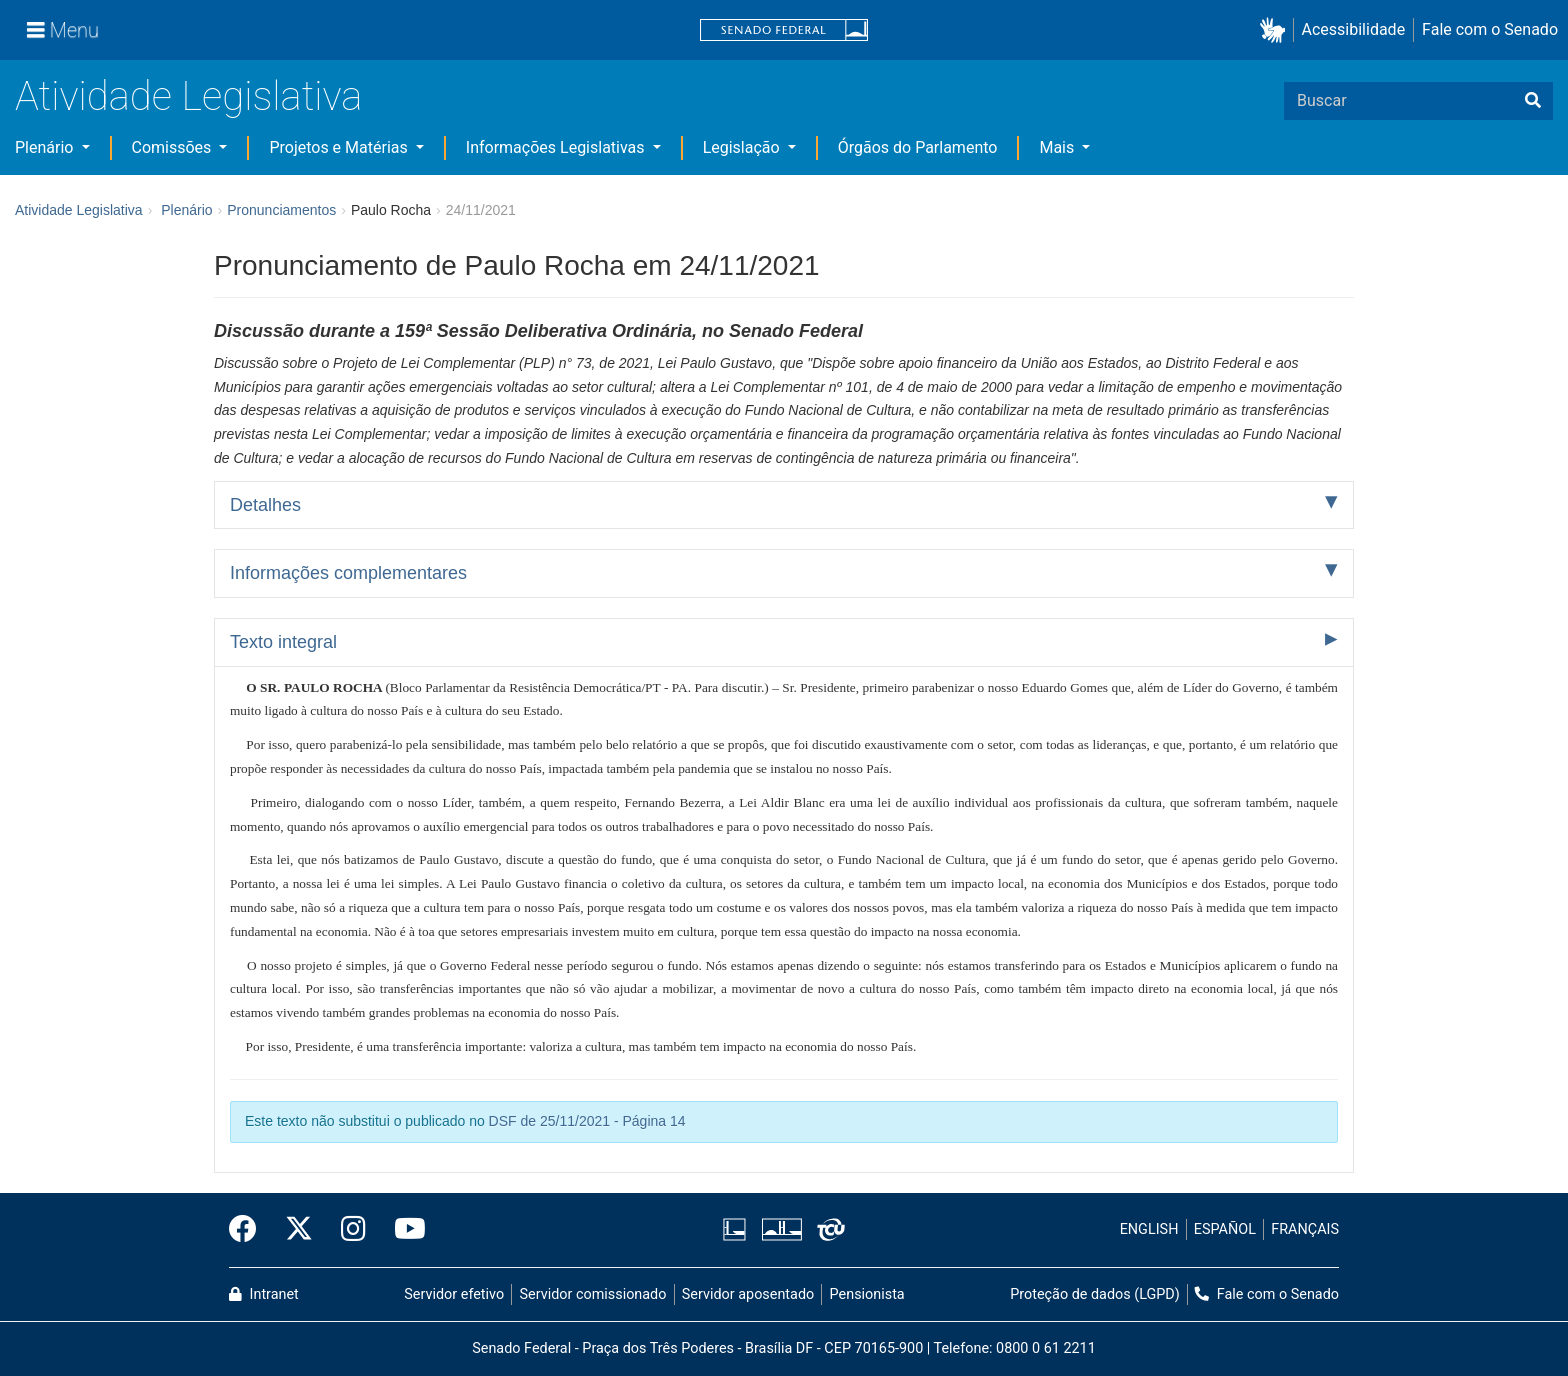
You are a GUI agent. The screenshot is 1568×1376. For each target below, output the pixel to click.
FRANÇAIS (1305, 1229)
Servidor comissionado (593, 1294)
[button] (1276, 30)
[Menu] (63, 30)
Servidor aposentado (748, 1294)
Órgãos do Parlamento (918, 147)
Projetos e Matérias (340, 147)
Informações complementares (348, 573)
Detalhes (265, 505)
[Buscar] (1533, 101)
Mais (1058, 147)
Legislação (743, 147)
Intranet (264, 1294)
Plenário (46, 147)
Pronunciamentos (281, 210)
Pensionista (867, 1294)
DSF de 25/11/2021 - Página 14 (587, 1121)
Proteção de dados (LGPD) (1095, 1294)
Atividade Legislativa (188, 96)
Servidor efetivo (454, 1294)
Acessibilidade (1354, 29)
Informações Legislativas (557, 147)
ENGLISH (1149, 1229)
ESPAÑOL (1225, 1229)
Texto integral (283, 642)
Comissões (174, 147)
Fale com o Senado (1490, 29)
